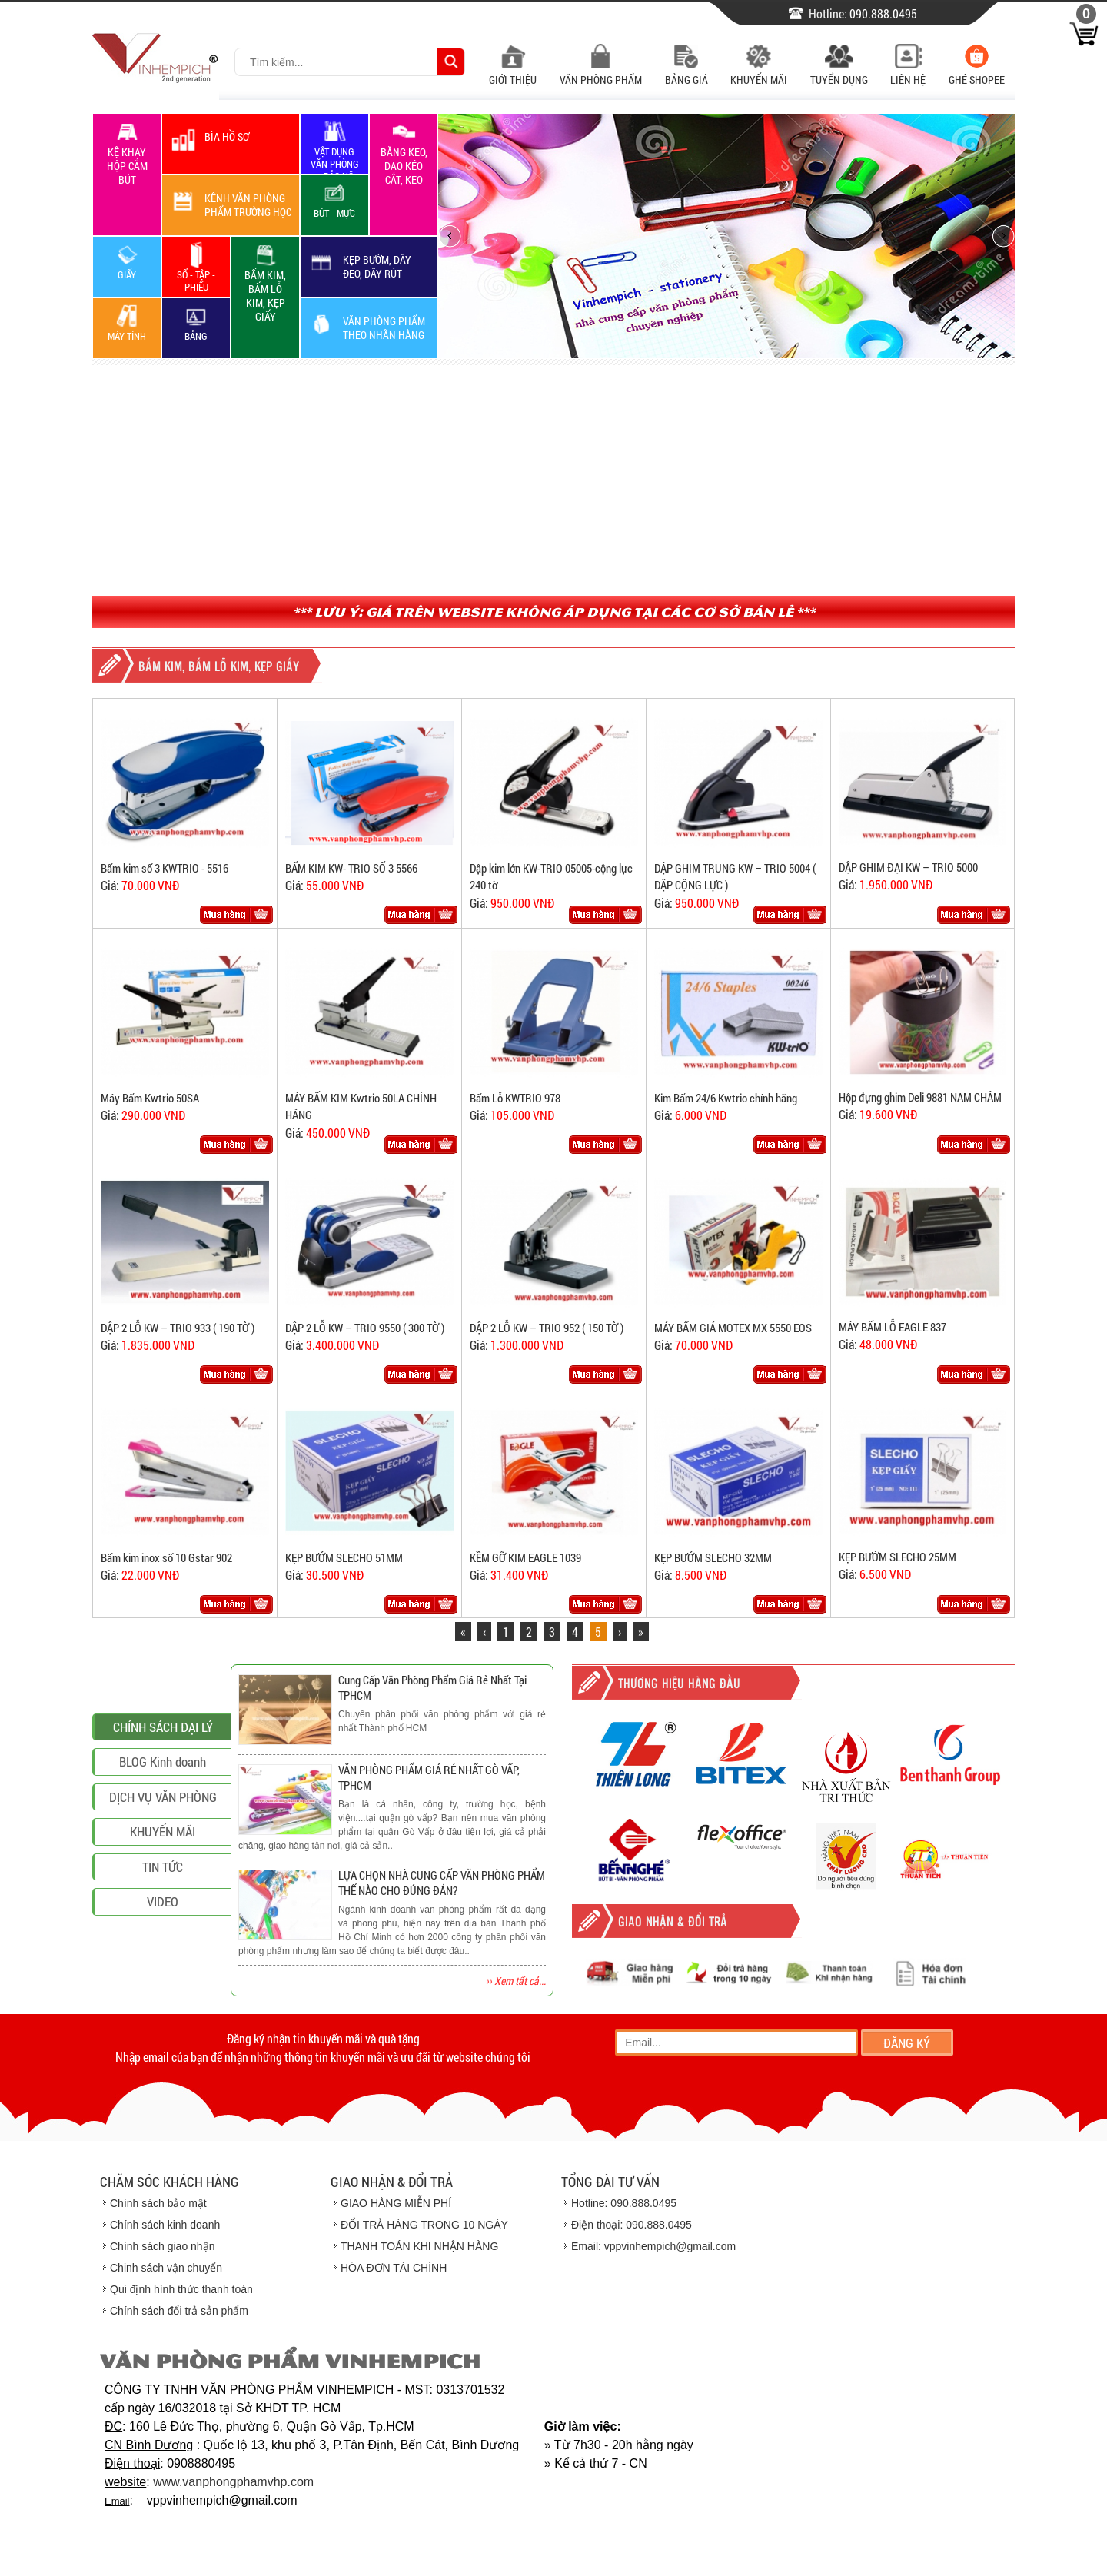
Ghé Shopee (977, 72)
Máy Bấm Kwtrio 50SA (150, 1097)
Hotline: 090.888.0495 (623, 2203)
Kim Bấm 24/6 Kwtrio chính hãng (725, 1097)
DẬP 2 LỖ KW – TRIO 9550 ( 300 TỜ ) (364, 1327)
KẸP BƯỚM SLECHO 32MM (713, 1557)
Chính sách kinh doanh (165, 2225)
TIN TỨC (162, 1965)
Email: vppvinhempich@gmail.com (653, 2246)
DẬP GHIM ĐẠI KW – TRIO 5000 (908, 867)
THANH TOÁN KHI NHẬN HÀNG (419, 2246)
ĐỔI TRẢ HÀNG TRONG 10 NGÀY (424, 2225)
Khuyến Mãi (758, 72)
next (994, 235)
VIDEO (162, 2000)
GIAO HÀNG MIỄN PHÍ (396, 2203)
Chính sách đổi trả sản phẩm (179, 2311)
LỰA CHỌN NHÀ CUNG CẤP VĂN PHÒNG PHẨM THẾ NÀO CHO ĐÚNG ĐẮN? (441, 1882)
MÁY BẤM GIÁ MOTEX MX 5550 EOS (733, 1327)
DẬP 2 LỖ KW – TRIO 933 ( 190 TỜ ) (177, 1327)
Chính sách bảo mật (158, 2203)
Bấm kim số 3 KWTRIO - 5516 (164, 868)
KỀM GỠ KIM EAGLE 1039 (525, 1557)
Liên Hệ (908, 72)
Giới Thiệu (513, 72)
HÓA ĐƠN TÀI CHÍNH (394, 2268)
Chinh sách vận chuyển (166, 2268)
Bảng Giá (686, 72)
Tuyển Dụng (839, 72)
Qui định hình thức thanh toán (181, 2289)
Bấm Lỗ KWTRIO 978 (515, 1097)
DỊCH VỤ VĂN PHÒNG (163, 1895)
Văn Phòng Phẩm (601, 72)
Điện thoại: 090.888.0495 (631, 2225)
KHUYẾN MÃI (162, 1930)
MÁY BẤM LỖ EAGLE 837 (892, 1327)
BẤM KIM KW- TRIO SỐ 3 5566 (351, 868)
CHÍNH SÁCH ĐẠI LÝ (163, 1825)
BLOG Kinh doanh (162, 1860)
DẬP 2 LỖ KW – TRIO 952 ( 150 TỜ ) (546, 1327)
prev (458, 235)
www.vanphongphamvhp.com (233, 2481)
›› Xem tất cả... (516, 1980)
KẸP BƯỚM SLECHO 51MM (344, 1557)
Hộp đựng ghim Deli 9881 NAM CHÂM (920, 1097)
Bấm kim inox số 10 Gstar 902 (166, 1557)
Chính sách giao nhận (162, 2246)
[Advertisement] (553, 480)
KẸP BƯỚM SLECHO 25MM (897, 1556)
